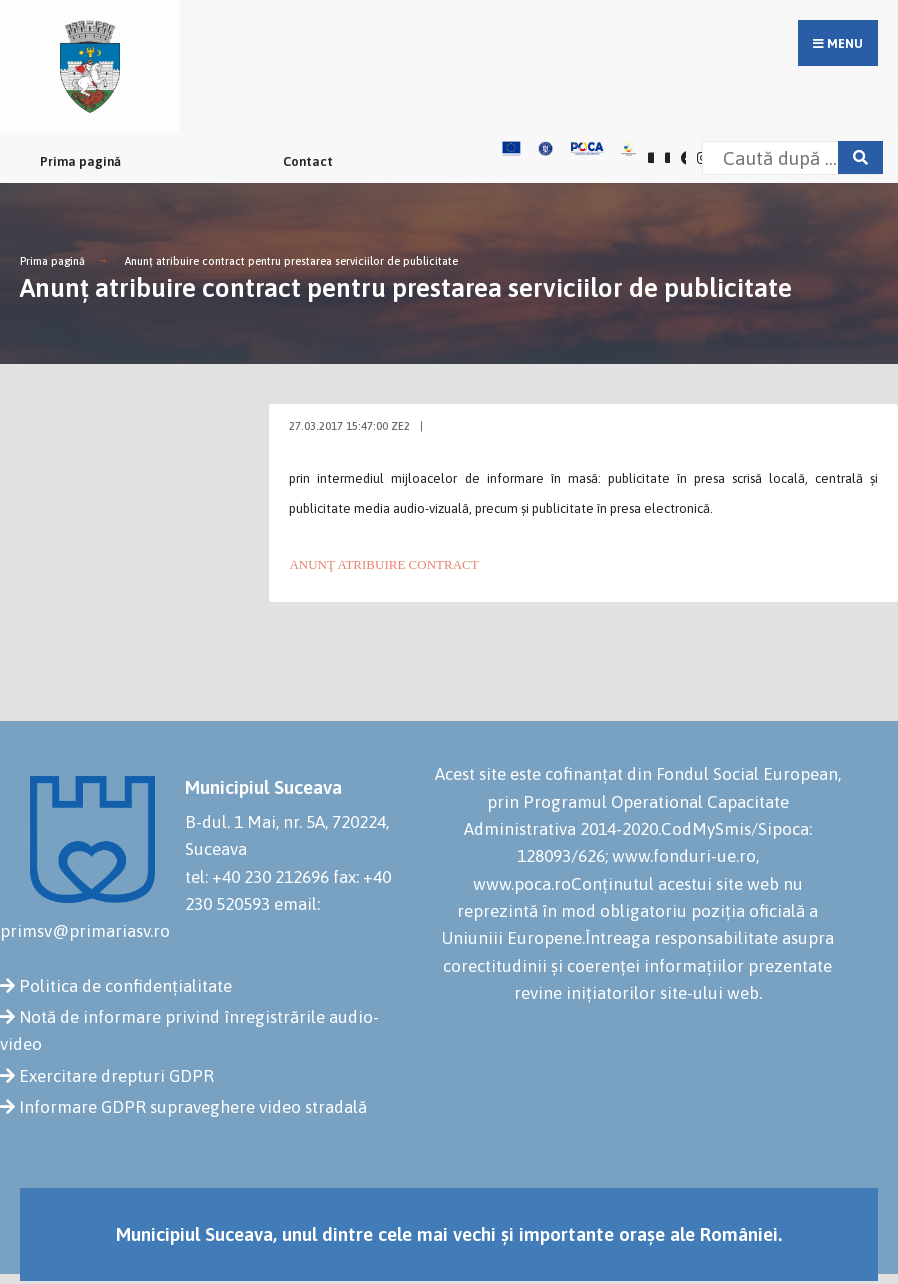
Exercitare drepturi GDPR (116, 1076)
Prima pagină (80, 161)
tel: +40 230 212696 (257, 877)
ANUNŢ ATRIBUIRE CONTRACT (383, 564)
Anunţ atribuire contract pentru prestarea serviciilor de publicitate (291, 261)
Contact (308, 161)
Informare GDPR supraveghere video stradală (193, 1107)
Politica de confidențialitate (125, 986)
